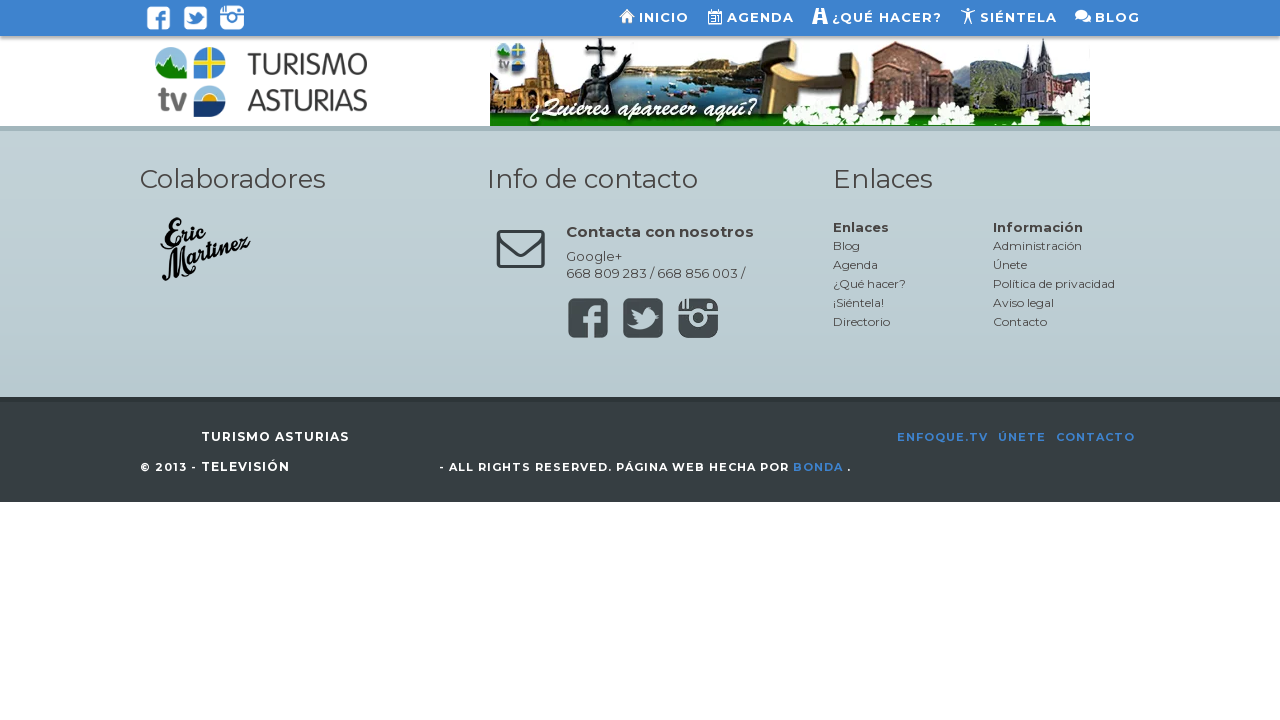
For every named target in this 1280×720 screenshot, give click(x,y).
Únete (1010, 264)
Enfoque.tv (942, 437)
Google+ (594, 256)
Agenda (760, 17)
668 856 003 (697, 273)
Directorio (861, 321)
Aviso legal (1023, 302)
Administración (1037, 245)
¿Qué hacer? (887, 17)
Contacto (1020, 321)
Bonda (818, 467)
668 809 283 (606, 273)
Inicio (664, 17)
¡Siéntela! (858, 302)
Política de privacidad (1054, 283)
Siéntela (1018, 17)
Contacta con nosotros (660, 231)
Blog (1117, 17)
